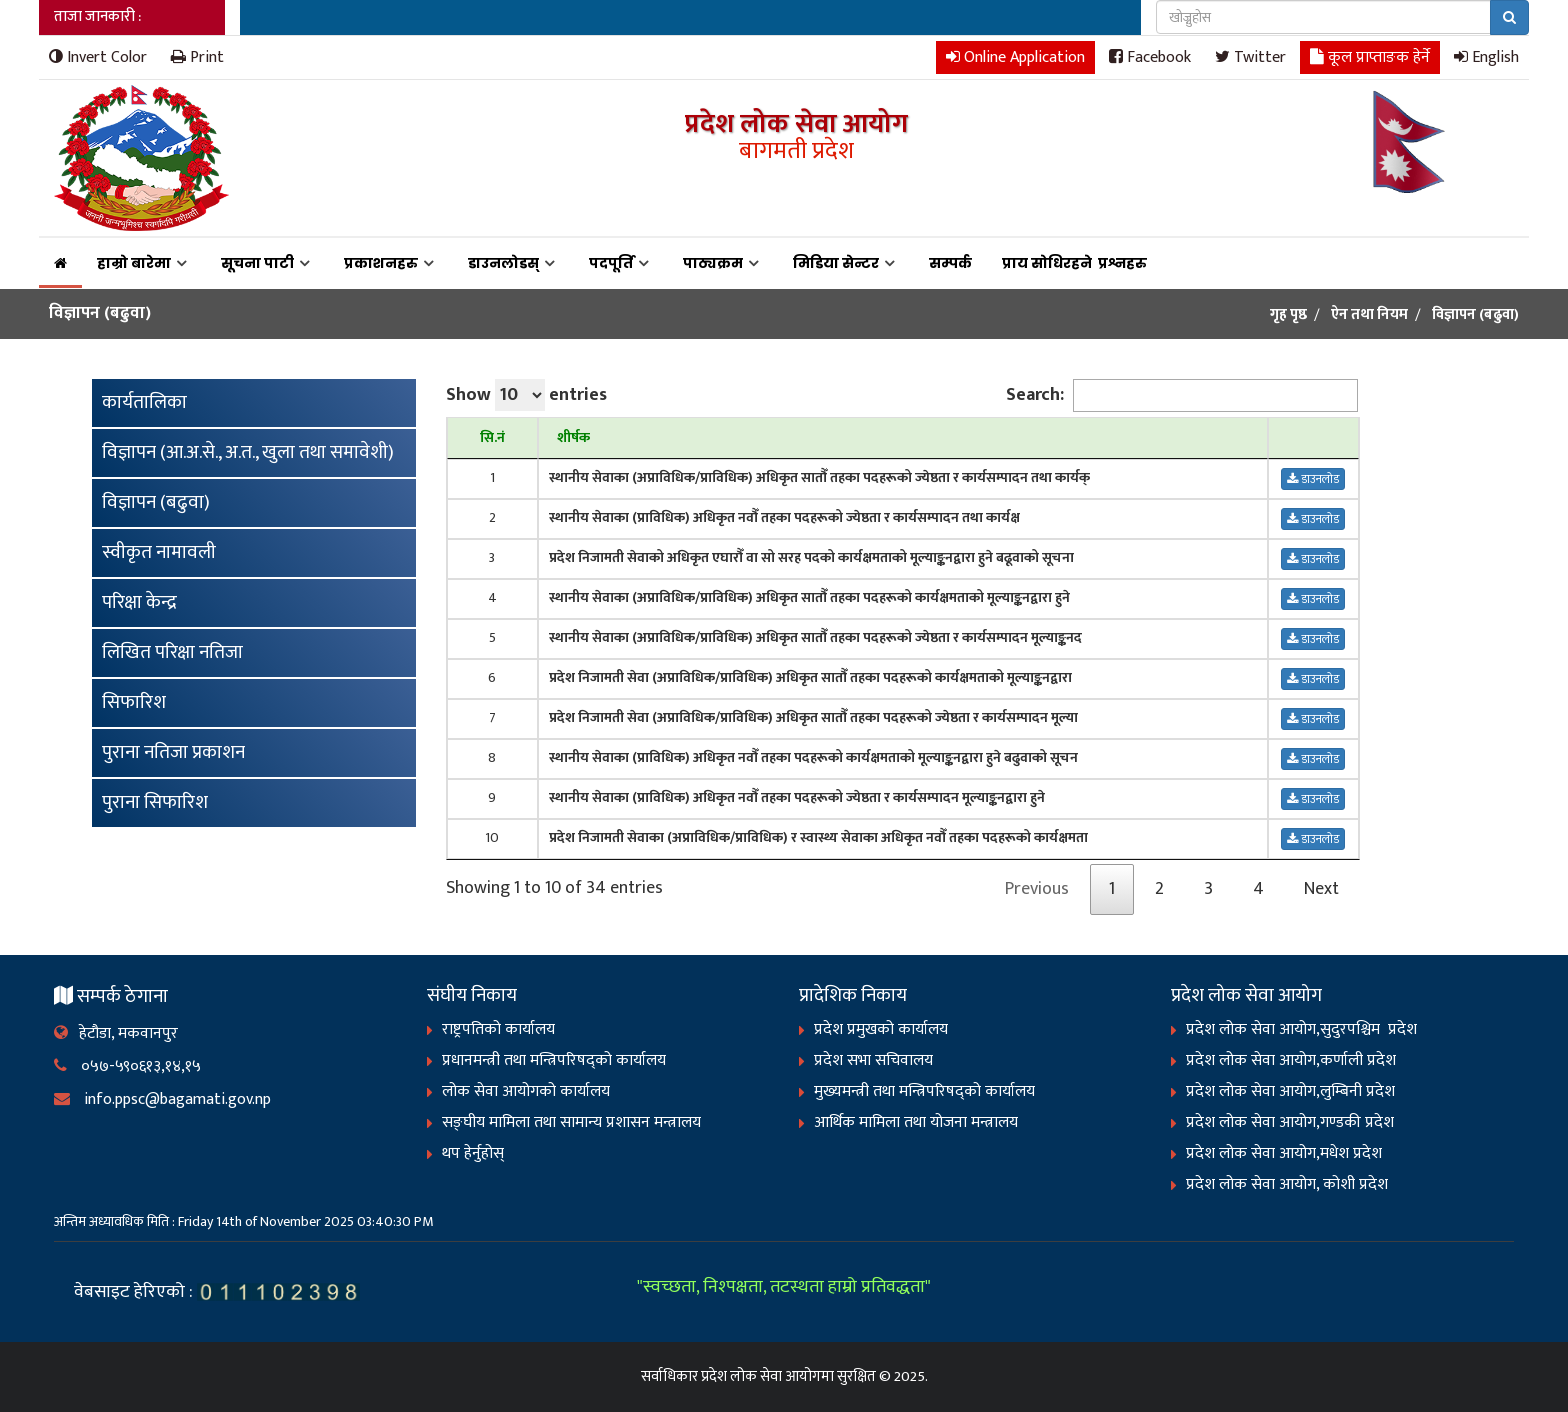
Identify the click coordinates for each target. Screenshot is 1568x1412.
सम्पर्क (950, 263)
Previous (1037, 889)
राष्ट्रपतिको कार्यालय (498, 1029)
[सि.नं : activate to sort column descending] (492, 438)
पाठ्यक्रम (713, 263)
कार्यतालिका (144, 402)
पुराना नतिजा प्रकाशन (173, 752)
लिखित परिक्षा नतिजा (172, 652)
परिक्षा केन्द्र (139, 602)
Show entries (526, 395)
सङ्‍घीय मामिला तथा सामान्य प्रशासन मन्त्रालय (571, 1122)
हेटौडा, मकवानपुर (116, 1033)
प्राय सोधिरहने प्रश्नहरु (1077, 263)
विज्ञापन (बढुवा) (156, 502)
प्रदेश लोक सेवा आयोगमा (767, 1376)
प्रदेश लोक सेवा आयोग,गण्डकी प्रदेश (1290, 1122)
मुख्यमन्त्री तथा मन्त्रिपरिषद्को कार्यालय (924, 1091)
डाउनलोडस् (503, 263)
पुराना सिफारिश (155, 802)
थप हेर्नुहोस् (473, 1153)
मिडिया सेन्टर (836, 263)
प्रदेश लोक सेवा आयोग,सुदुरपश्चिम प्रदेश (1301, 1029)
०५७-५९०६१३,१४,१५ (127, 1066)
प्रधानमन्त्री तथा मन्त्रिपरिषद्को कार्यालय (554, 1060)
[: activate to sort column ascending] (1313, 438)
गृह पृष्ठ (1288, 315)
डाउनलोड (1313, 479)
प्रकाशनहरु (381, 263)
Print (197, 56)
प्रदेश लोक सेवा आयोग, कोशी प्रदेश (1287, 1184)
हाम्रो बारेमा (134, 263)
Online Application (1015, 56)
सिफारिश (134, 702)
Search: (1182, 395)
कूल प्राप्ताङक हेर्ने (1370, 56)
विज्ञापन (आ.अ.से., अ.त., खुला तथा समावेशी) (248, 452)
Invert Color (98, 56)
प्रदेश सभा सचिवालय (873, 1060)
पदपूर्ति (611, 263)
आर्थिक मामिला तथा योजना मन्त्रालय (916, 1122)
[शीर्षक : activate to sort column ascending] (903, 438)
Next (1321, 889)
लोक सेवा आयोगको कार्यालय (526, 1091)
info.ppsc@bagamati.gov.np (162, 1099)
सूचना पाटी (257, 263)
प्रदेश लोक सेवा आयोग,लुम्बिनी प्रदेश (1290, 1091)
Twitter (1250, 56)
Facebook (1150, 56)
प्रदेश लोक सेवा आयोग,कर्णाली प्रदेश (1291, 1060)
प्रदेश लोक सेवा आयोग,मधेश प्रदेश (1284, 1153)
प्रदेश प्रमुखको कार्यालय (881, 1029)
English (1486, 56)
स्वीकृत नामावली (159, 552)
